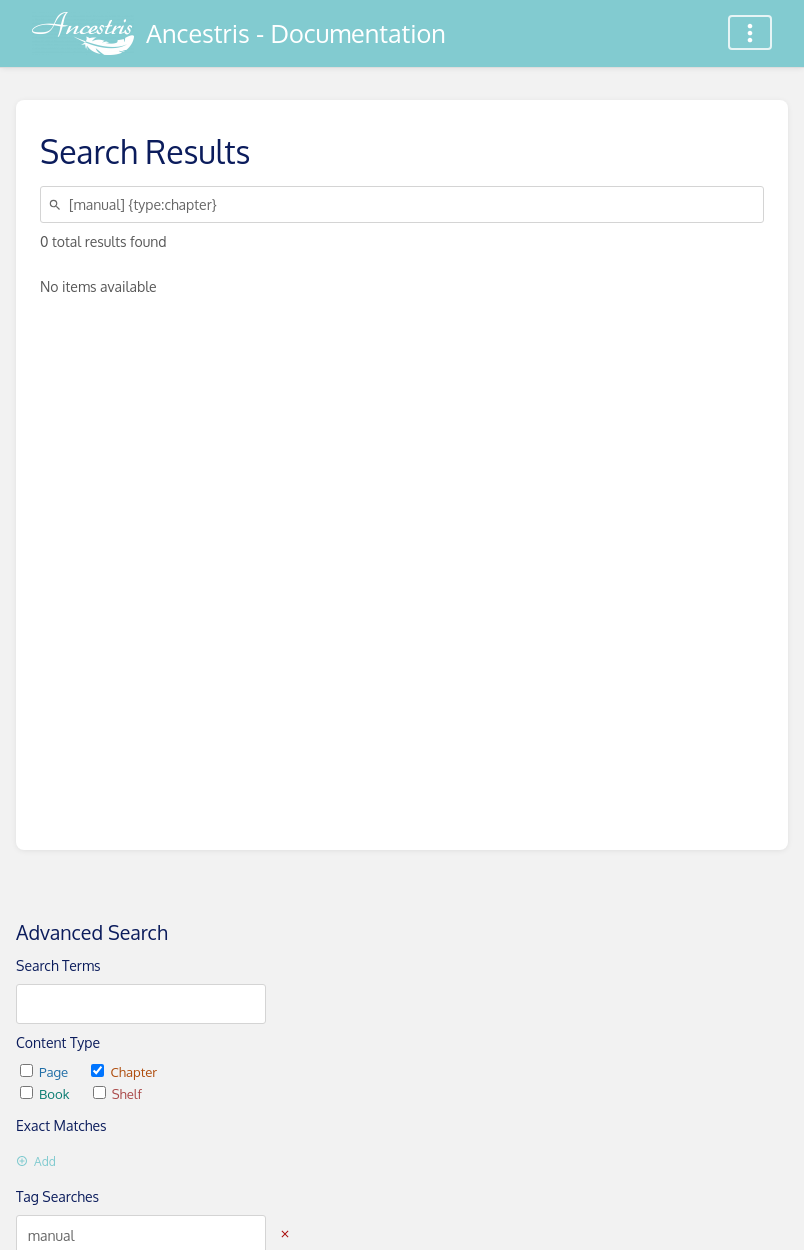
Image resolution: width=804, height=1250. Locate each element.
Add (36, 1161)
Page (45, 1071)
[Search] (58, 204)
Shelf (117, 1093)
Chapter (124, 1071)
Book (46, 1093)
